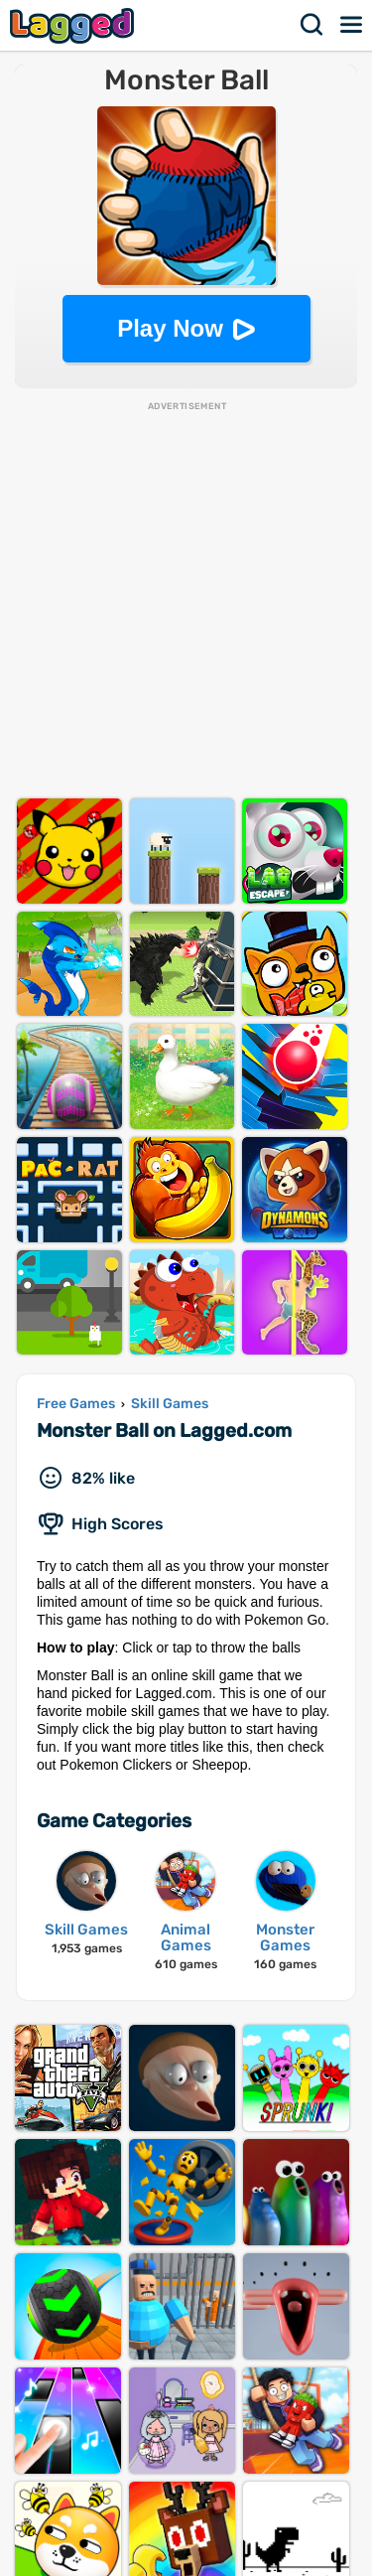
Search (312, 25)
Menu (352, 25)
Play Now (170, 328)
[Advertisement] (186, 599)
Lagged (74, 25)
